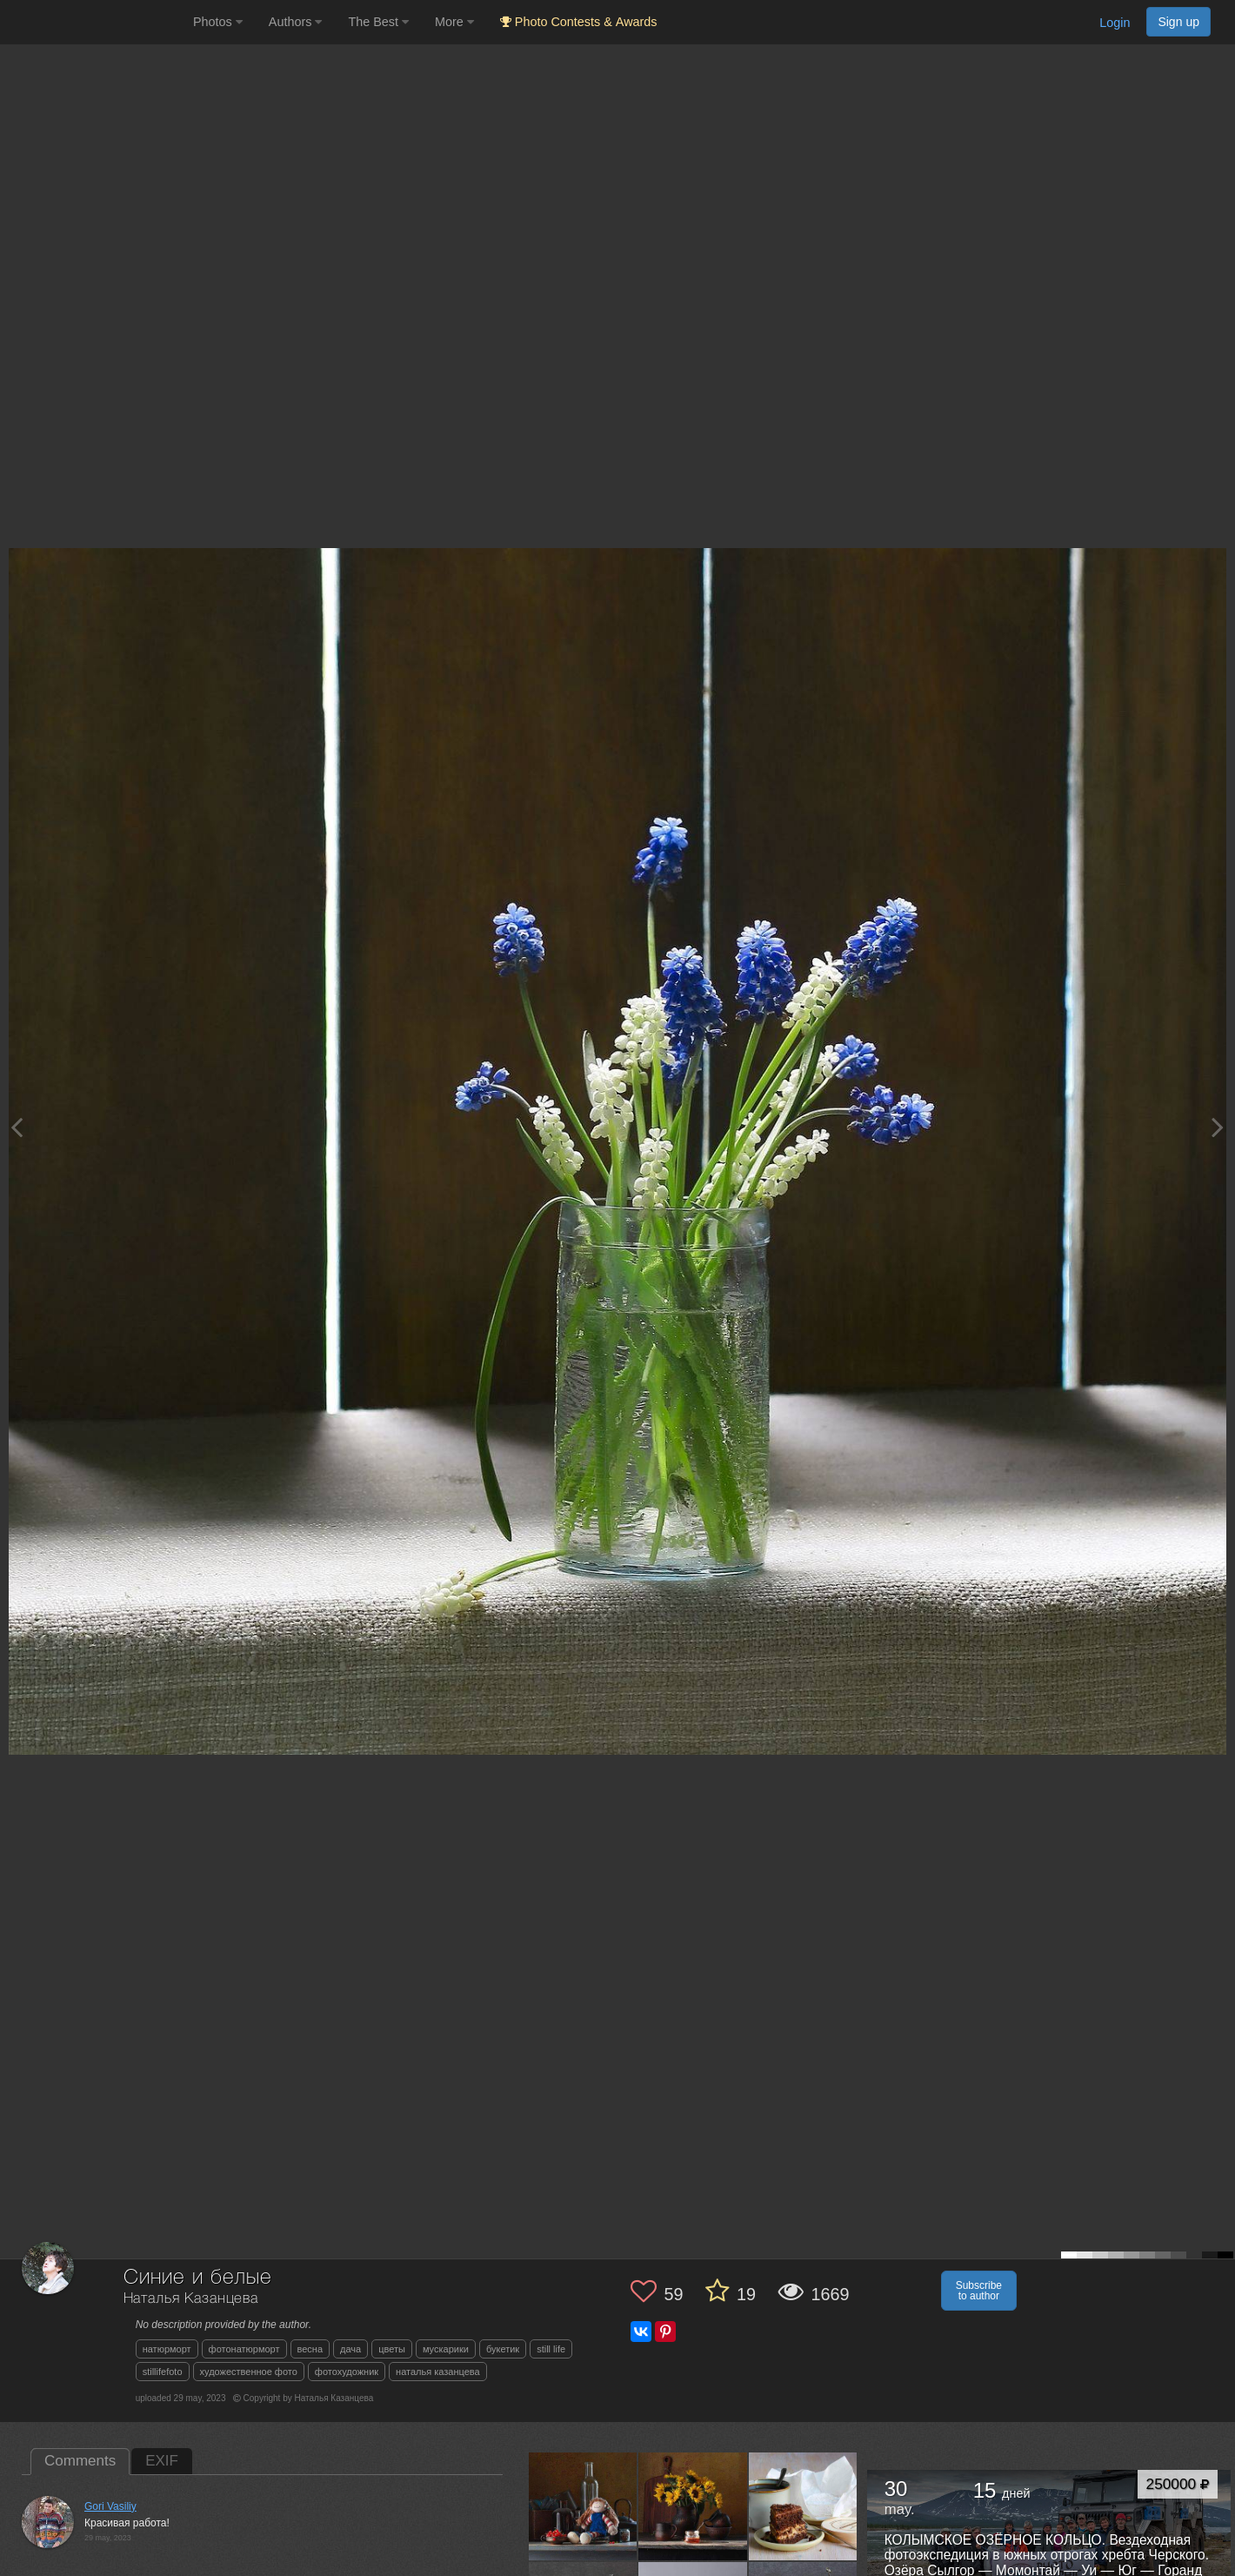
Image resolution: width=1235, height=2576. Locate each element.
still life (551, 2349)
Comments (80, 2460)
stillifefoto (163, 2371)
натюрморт (167, 2349)
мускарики (446, 2349)
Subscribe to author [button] (979, 2290)
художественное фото (248, 2371)
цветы (391, 2349)
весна (310, 2349)
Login (1114, 23)
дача (350, 2349)
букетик (502, 2349)
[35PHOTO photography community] (94, 22)
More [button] (454, 22)
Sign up (1178, 22)
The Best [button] (378, 22)
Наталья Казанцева (191, 2298)
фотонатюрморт (244, 2349)
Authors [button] (296, 22)
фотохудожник (346, 2371)
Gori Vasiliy (110, 2506)
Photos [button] (218, 22)
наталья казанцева (438, 2371)
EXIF (161, 2460)
